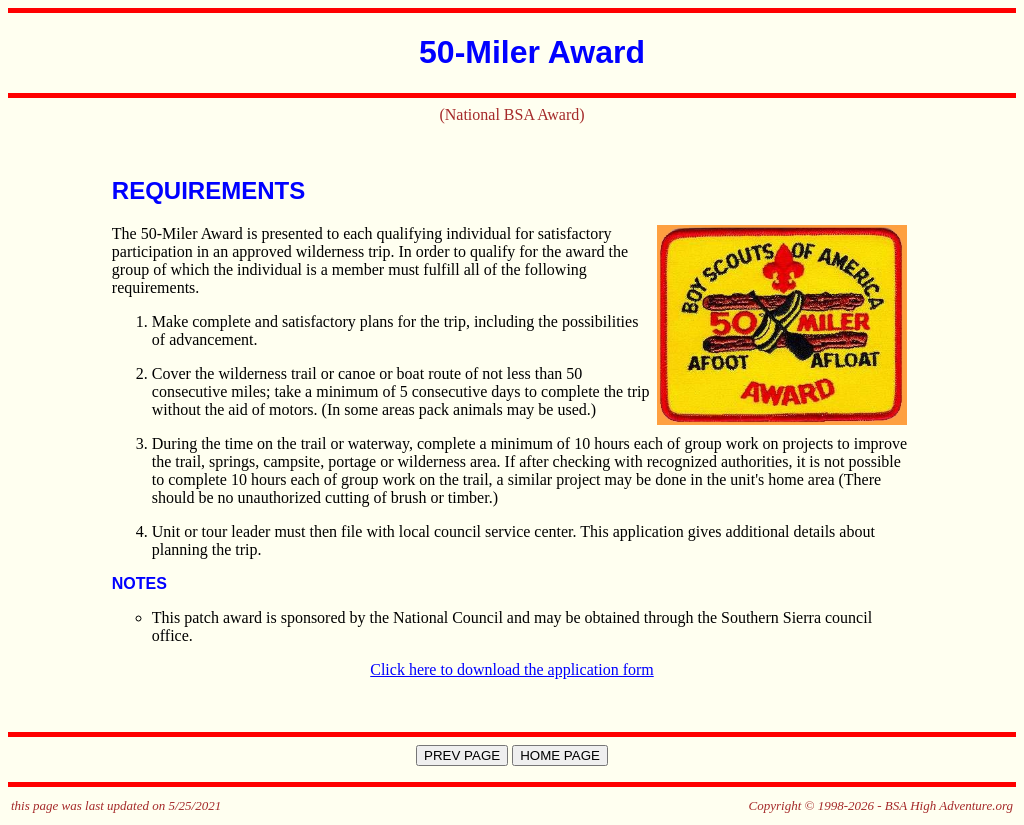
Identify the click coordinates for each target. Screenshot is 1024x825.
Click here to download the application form (511, 669)
